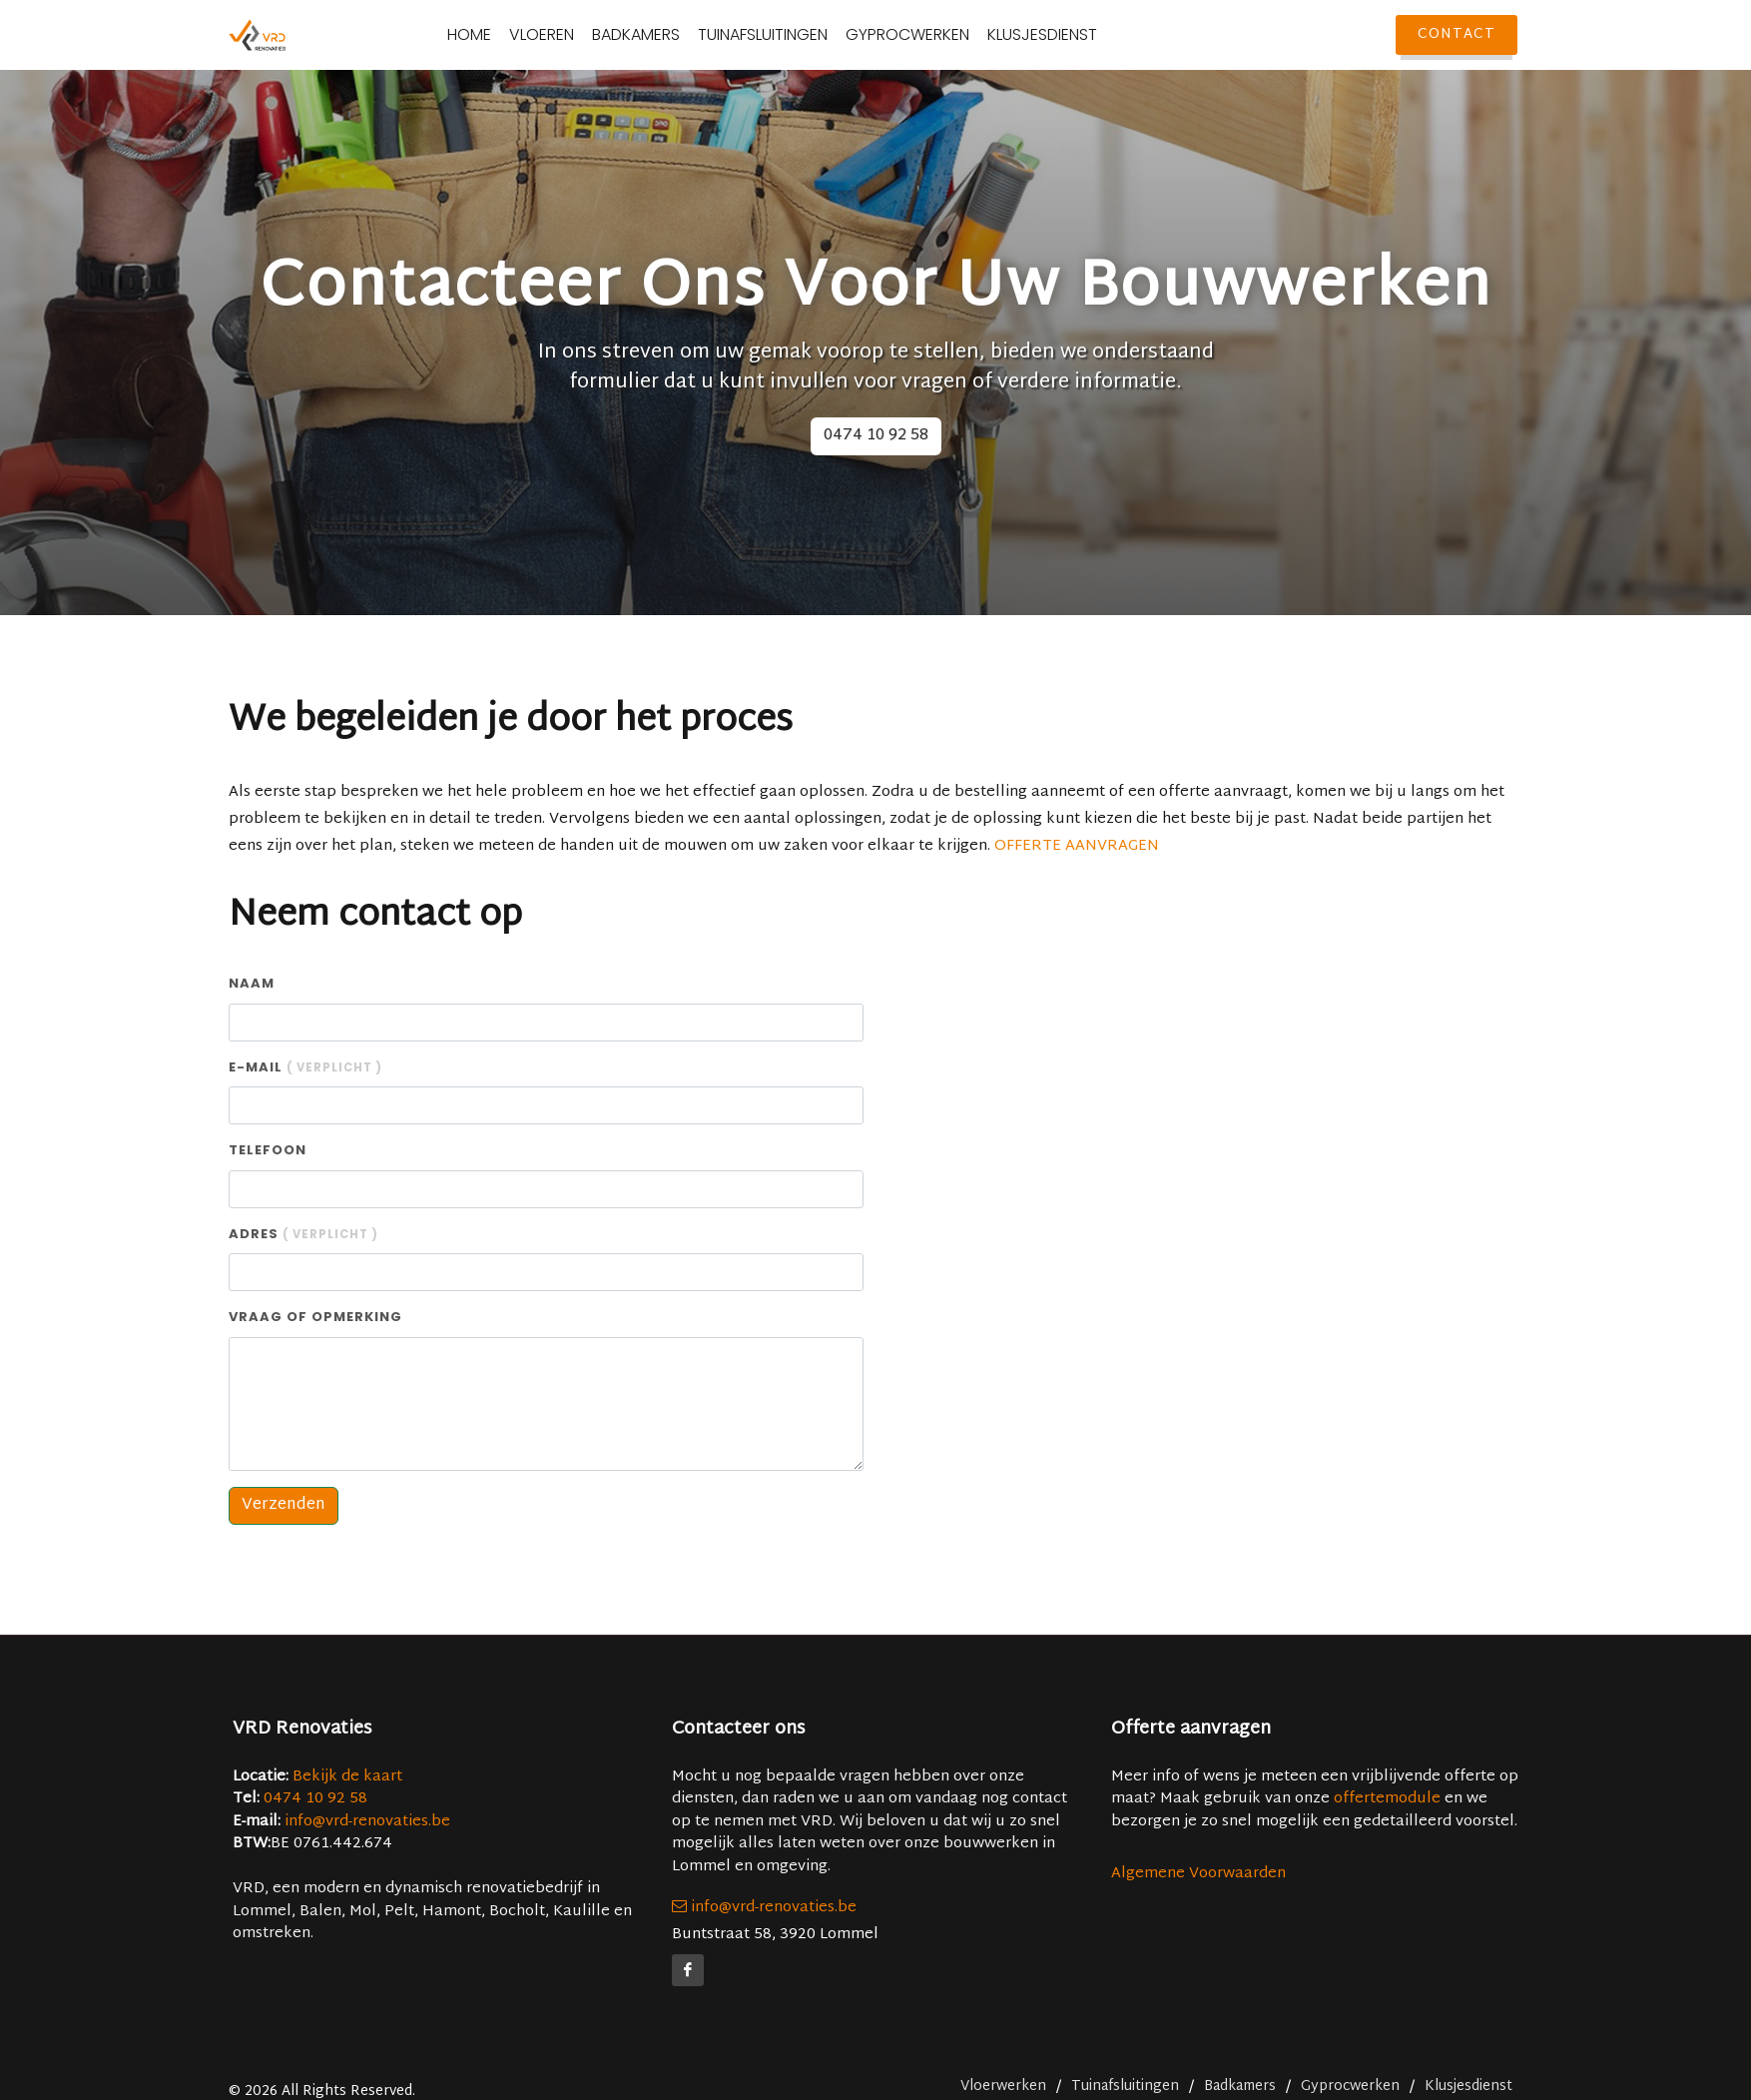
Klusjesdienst (1083, 35)
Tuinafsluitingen (804, 35)
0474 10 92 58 (876, 435)
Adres (303, 1233)
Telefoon (267, 1149)
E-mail (305, 1066)
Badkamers (677, 35)
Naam (252, 983)
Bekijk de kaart (345, 1776)
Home (510, 35)
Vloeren (582, 35)
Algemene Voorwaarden (1198, 1873)
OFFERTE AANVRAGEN (1076, 846)
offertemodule (1387, 1798)
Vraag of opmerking (315, 1316)
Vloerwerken (1003, 2086)
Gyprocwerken (948, 35)
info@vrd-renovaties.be (367, 1821)
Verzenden (283, 1505)
